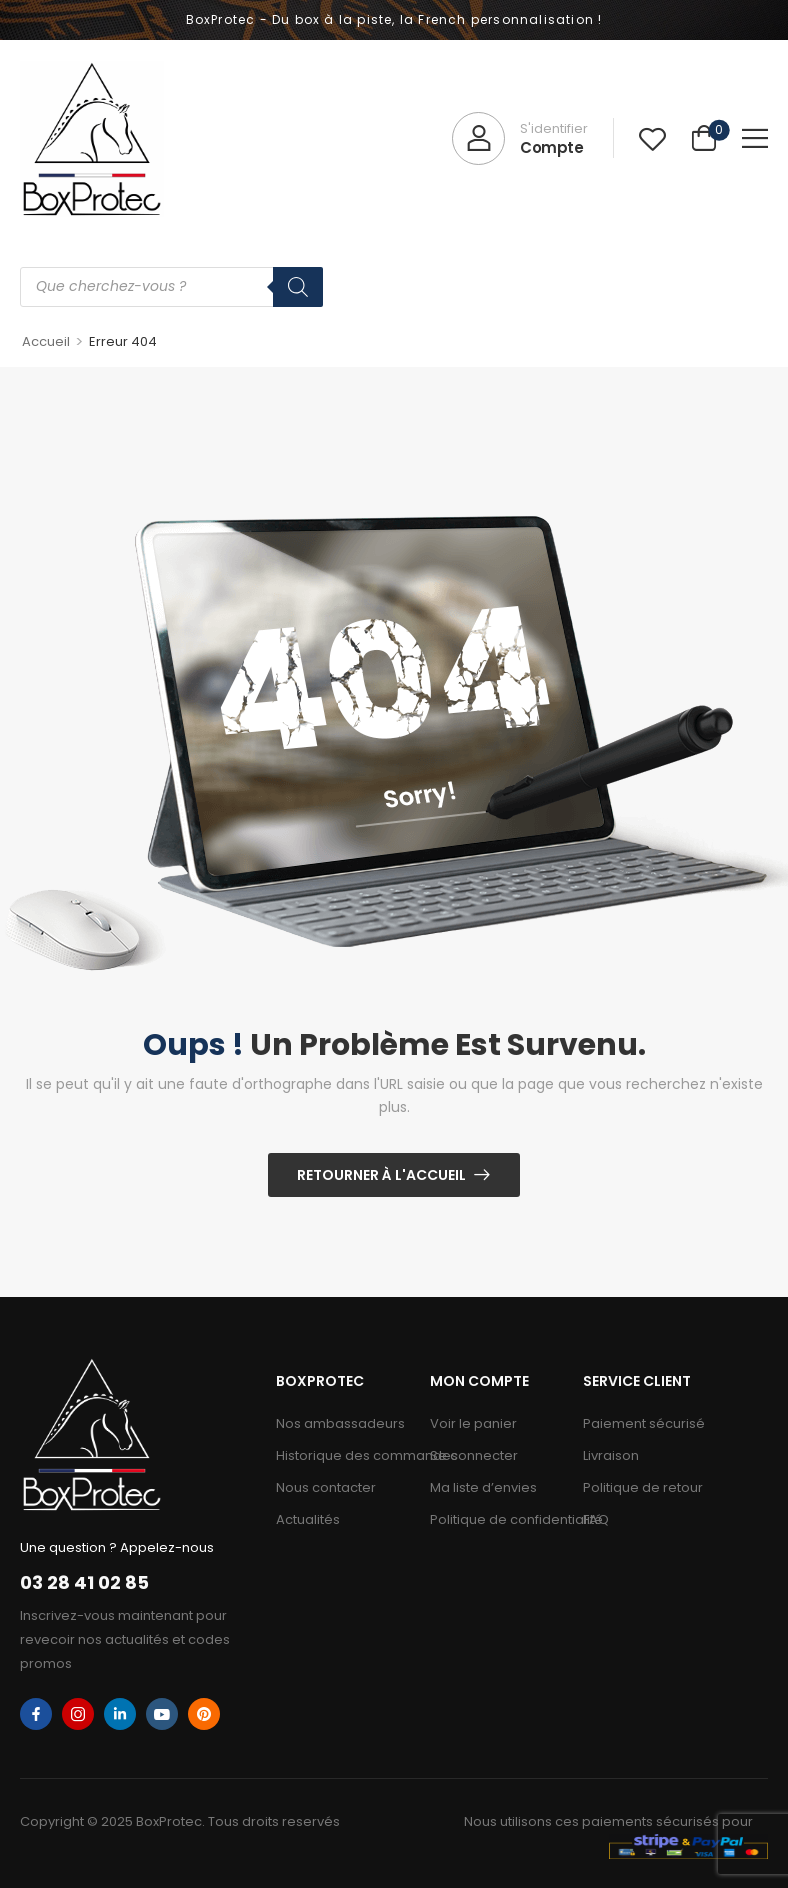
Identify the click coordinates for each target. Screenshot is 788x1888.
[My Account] (520, 138)
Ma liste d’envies (483, 1487)
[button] (755, 138)
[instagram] (78, 1714)
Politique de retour (643, 1487)
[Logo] (92, 138)
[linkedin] (120, 1714)
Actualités (308, 1519)
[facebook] (36, 1714)
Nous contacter (326, 1487)
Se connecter (474, 1455)
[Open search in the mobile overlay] (171, 287)
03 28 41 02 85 (84, 1582)
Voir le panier (473, 1423)
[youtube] (162, 1714)
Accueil (46, 341)
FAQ (596, 1519)
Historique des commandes (343, 1455)
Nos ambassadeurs (340, 1423)
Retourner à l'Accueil (381, 1175)
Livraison (611, 1455)
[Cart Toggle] (704, 138)
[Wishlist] (652, 138)
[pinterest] (204, 1714)
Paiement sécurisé (644, 1423)
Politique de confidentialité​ (497, 1519)
